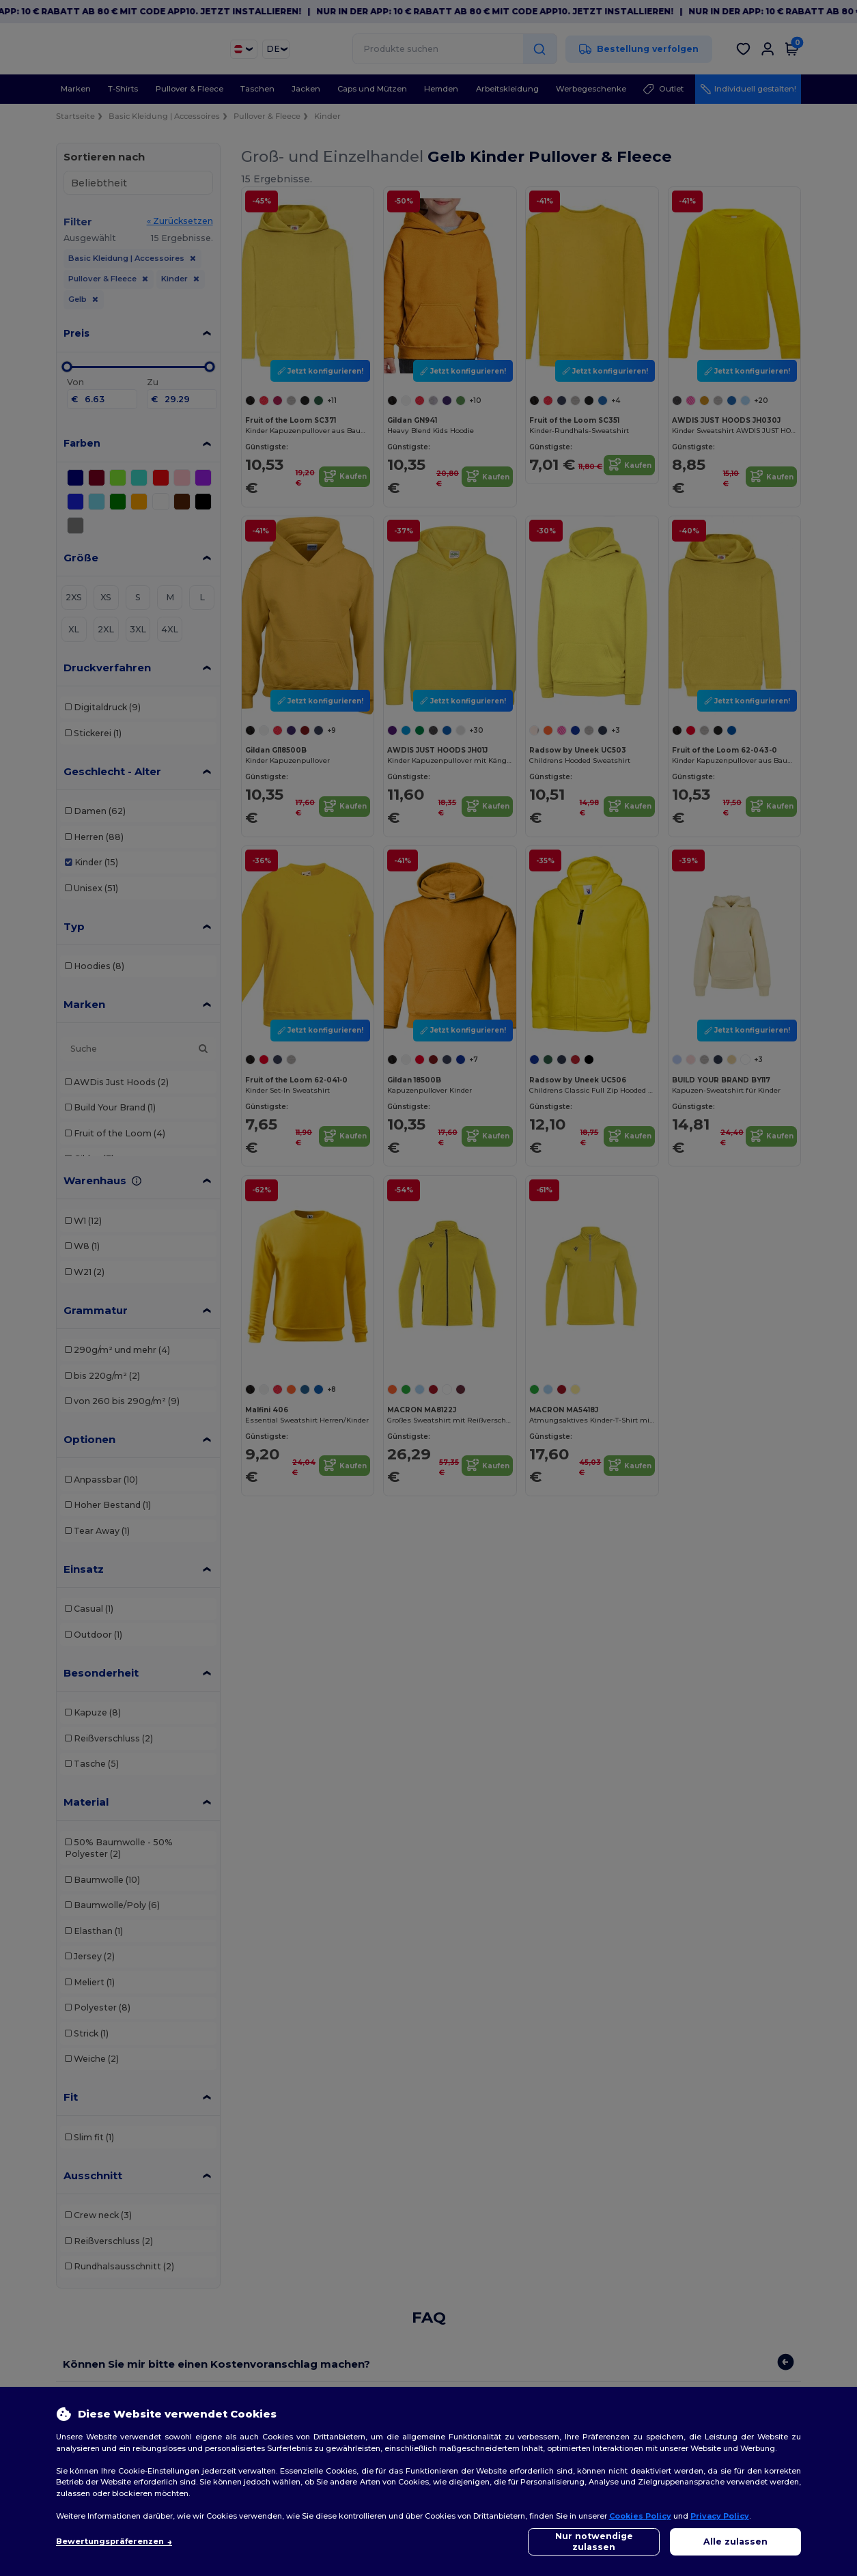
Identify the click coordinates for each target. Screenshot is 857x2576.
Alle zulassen (735, 2541)
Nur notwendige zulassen (594, 2541)
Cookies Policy (640, 2516)
